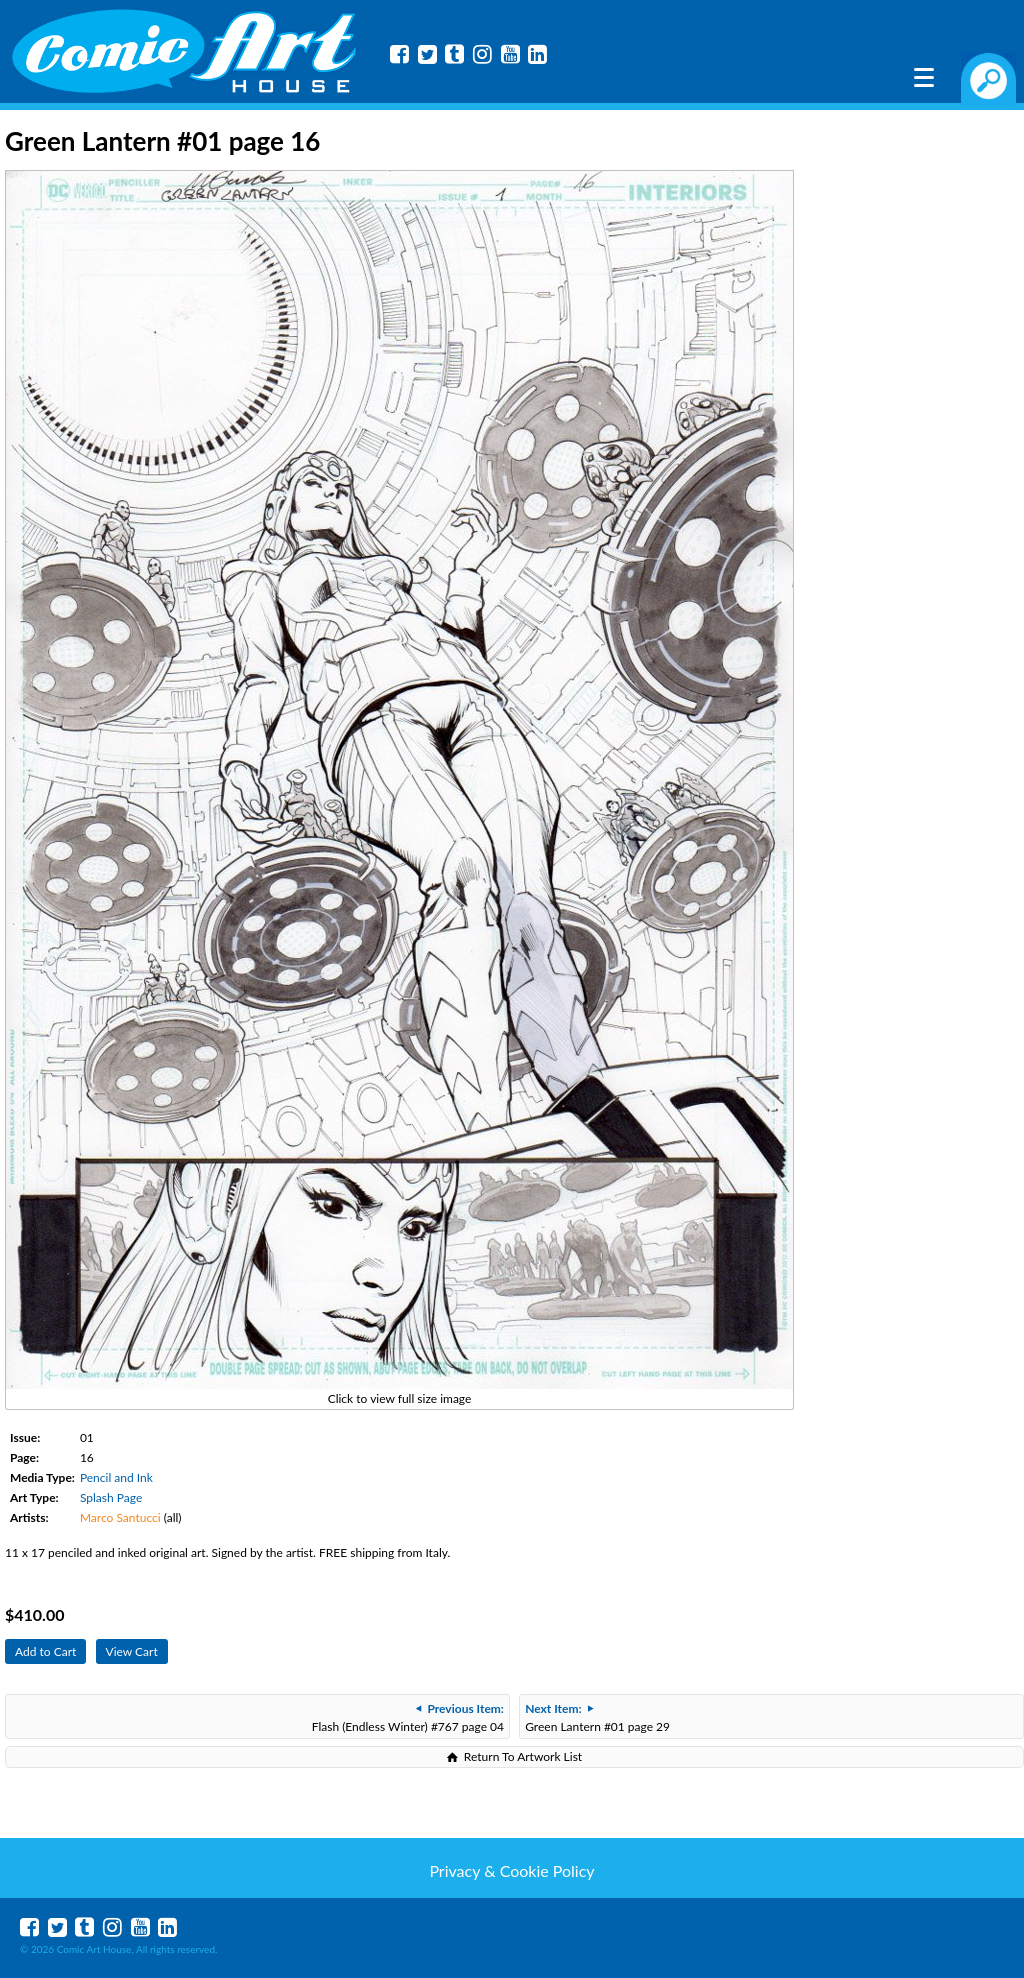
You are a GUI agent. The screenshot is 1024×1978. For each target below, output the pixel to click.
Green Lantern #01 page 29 (597, 1717)
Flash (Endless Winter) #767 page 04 (408, 1717)
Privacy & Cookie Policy (511, 1870)
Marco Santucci (120, 1517)
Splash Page (111, 1497)
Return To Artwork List (523, 1756)
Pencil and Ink (116, 1477)
